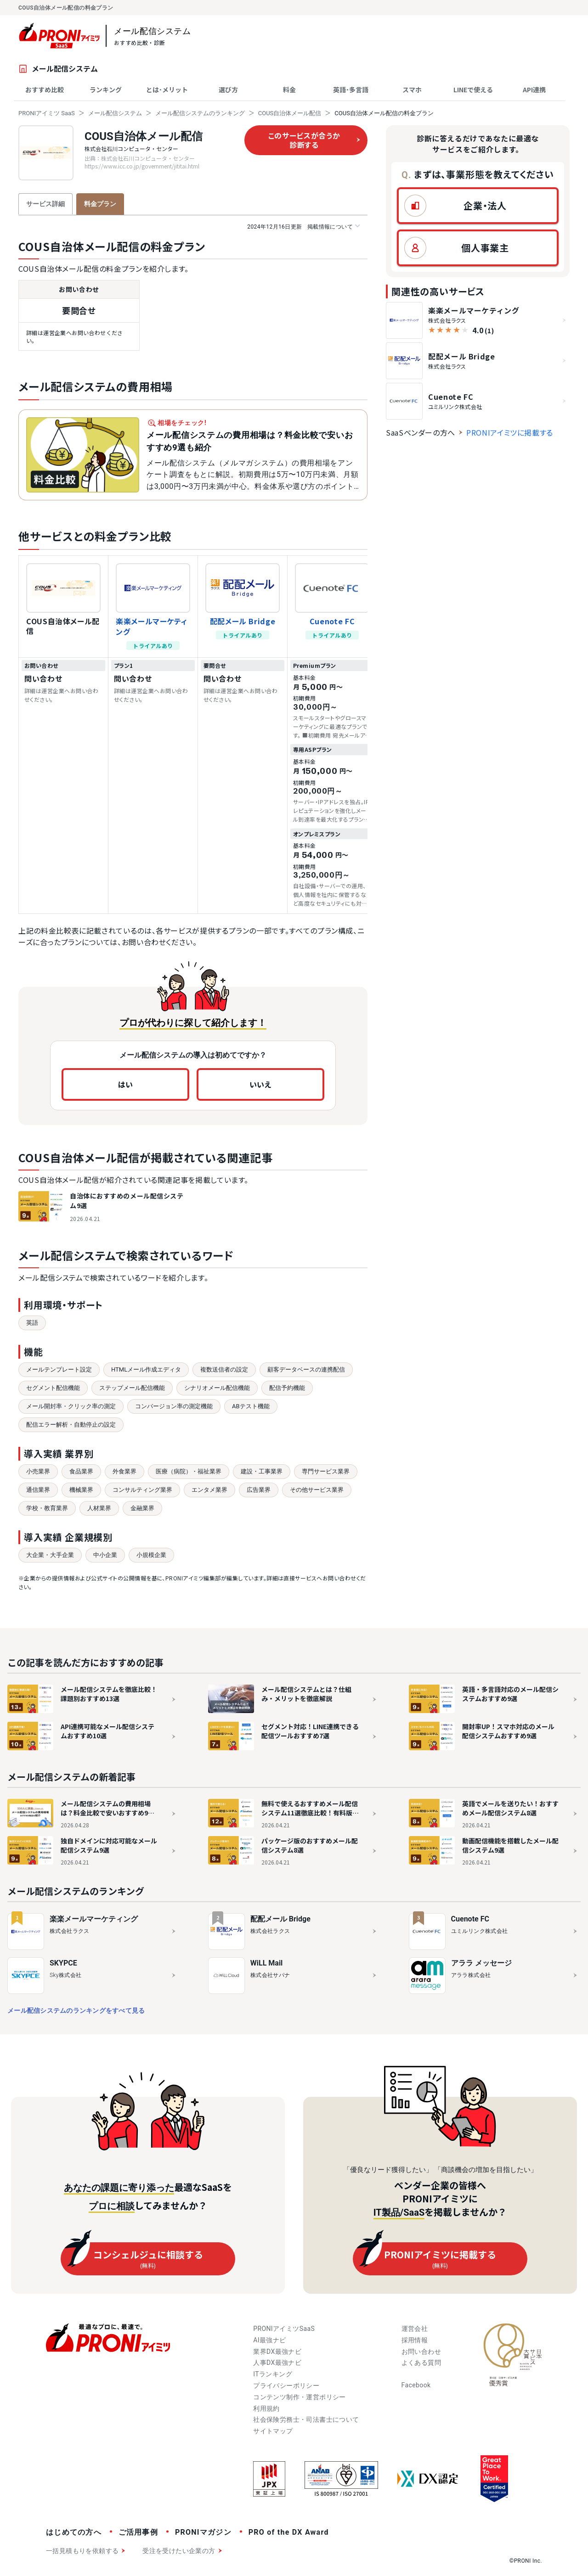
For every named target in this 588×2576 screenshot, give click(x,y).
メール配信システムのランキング (200, 113)
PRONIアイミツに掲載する (509, 432)
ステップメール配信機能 (132, 1387)
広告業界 (259, 1489)
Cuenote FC (332, 621)
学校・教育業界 (47, 1508)
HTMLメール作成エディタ (146, 1369)
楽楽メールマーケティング (151, 626)
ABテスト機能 (251, 1406)
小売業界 (38, 1471)
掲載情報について (303, 226)
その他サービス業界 (317, 1489)
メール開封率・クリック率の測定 (71, 1406)
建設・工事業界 (262, 1471)
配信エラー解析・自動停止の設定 (71, 1424)
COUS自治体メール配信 (290, 113)
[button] (478, 205)
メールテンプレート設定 (59, 1369)
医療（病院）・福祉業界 (188, 1471)
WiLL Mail (266, 1963)
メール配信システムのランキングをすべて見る (76, 2010)
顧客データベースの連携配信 (306, 1369)
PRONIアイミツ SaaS (46, 113)
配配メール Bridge (243, 621)
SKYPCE (63, 1963)
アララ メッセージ (481, 1963)
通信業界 (38, 1489)
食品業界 (81, 1471)
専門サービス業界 (326, 1471)
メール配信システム (115, 113)
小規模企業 (151, 1554)
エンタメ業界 (209, 1489)
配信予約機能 (287, 1387)
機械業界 (81, 1489)
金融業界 (142, 1508)
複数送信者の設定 (224, 1369)
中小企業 (105, 1554)
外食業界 (124, 1471)
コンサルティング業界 (142, 1489)
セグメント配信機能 (53, 1387)
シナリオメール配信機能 (217, 1387)
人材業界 (99, 1508)
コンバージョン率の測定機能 (174, 1406)
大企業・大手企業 (50, 1554)
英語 (32, 1322)
